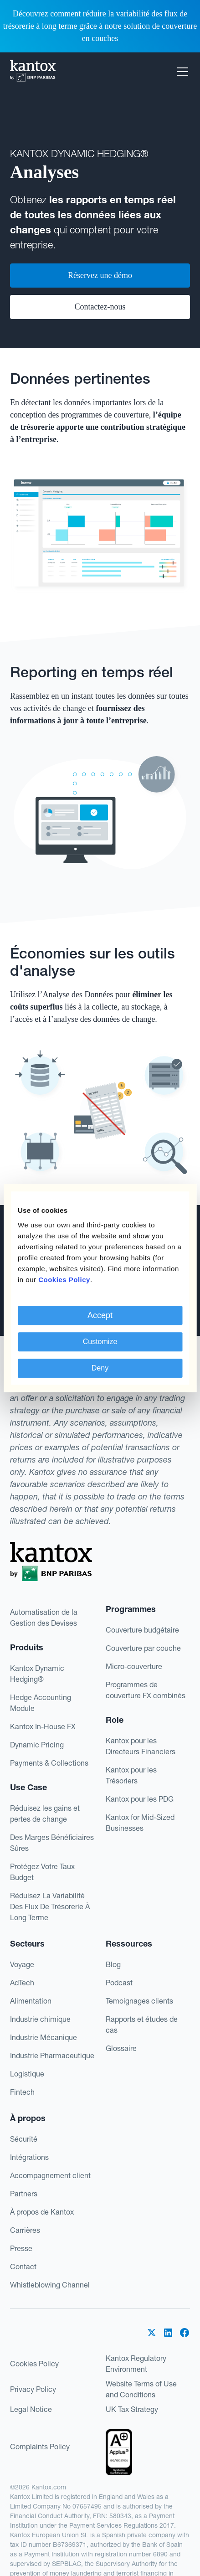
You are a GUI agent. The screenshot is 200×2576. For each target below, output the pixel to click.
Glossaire (121, 2048)
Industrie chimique (40, 2019)
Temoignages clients (139, 2000)
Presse (21, 2248)
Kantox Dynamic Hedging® (37, 1674)
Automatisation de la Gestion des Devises (43, 1617)
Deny (100, 1368)
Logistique (27, 2073)
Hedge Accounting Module (40, 1703)
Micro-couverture (134, 1666)
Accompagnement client (50, 2175)
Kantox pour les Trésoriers (131, 1775)
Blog (113, 1964)
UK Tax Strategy (132, 2409)
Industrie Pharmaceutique (52, 2055)
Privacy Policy (33, 2389)
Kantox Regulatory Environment (136, 2364)
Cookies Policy (34, 2363)
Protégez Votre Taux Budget (42, 1872)
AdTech (22, 1982)
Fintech (22, 2092)
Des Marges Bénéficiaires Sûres (52, 1843)
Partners (23, 2193)
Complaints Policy (40, 2446)
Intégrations (29, 2157)
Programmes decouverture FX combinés (145, 1690)
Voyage (22, 1964)
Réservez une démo (100, 275)
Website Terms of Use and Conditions (141, 2389)
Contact (23, 2266)
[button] (181, 71)
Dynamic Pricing (37, 1744)
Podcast (119, 1982)
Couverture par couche (143, 1648)
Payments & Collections (49, 1762)
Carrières (25, 2230)
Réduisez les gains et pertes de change (45, 1813)
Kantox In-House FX (43, 1726)
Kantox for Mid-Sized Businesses (140, 1823)
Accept (100, 1315)
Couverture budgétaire (142, 1629)
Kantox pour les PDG (140, 1798)
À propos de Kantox (42, 2211)
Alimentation (30, 2000)
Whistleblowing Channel (50, 2284)
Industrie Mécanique (43, 2037)
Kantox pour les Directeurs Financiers (140, 1746)
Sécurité (23, 2138)
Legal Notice (31, 2409)
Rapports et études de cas (142, 2024)
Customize (100, 1341)
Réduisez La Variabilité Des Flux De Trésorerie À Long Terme (50, 1906)
